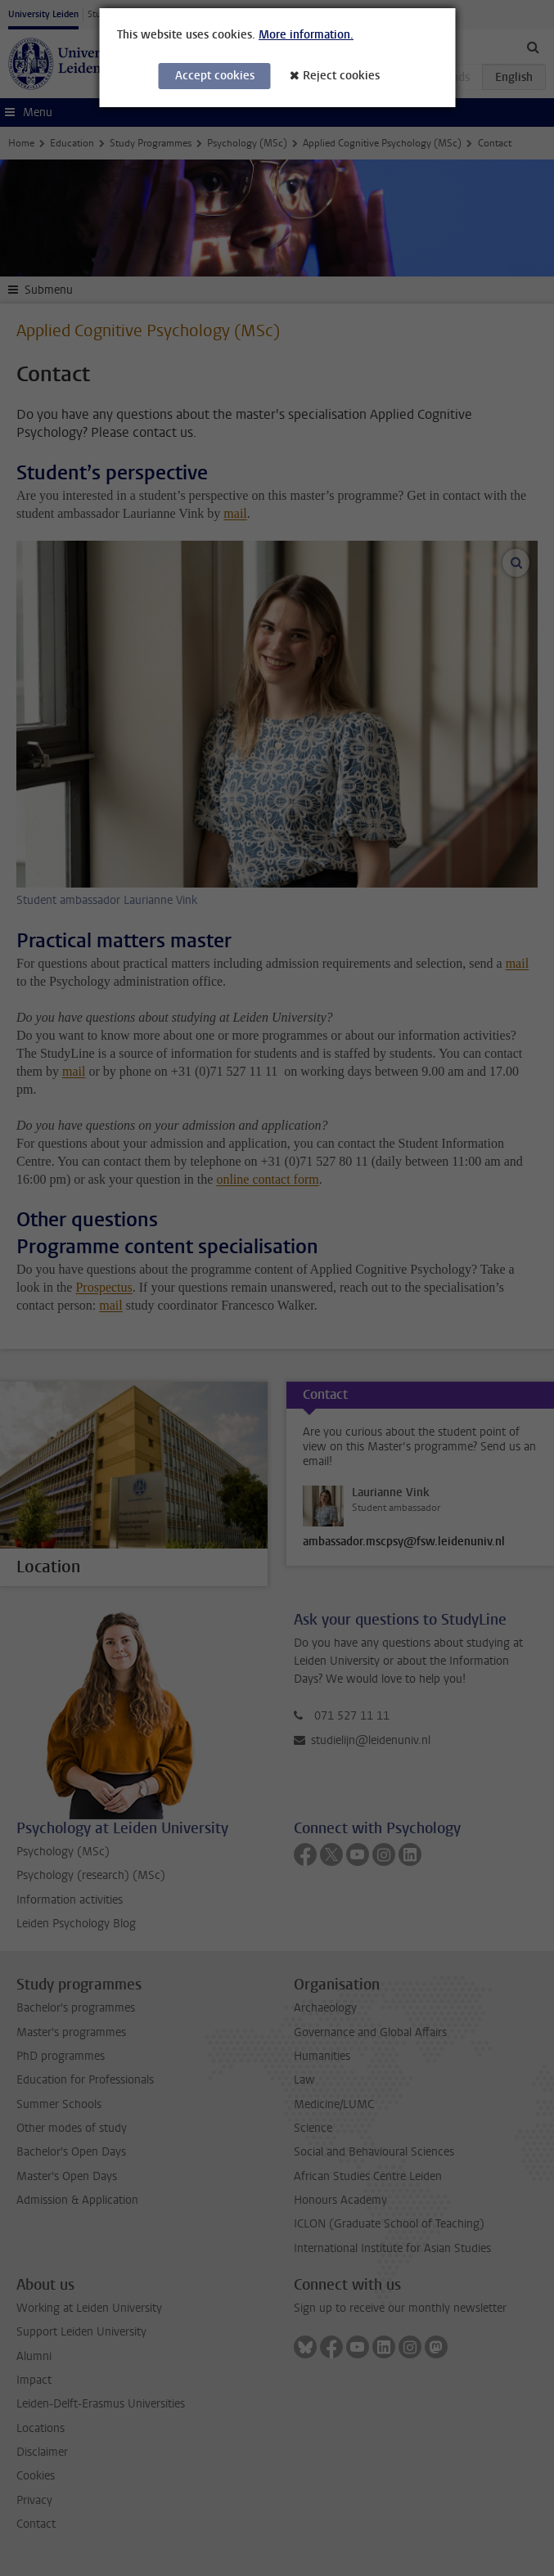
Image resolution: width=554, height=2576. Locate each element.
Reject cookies (341, 75)
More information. (306, 35)
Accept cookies (214, 75)
